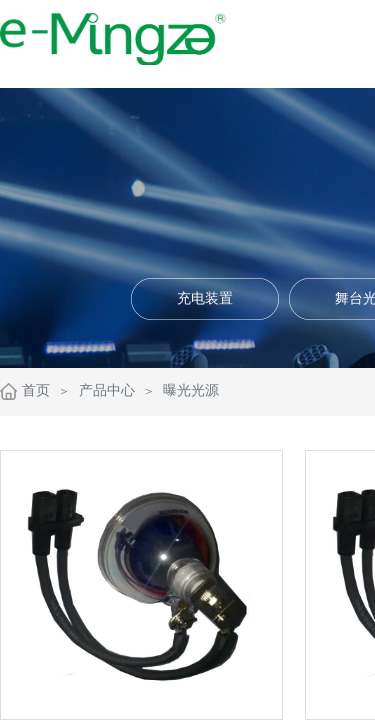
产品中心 (107, 390)
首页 (36, 390)
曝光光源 (191, 390)
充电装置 (205, 298)
